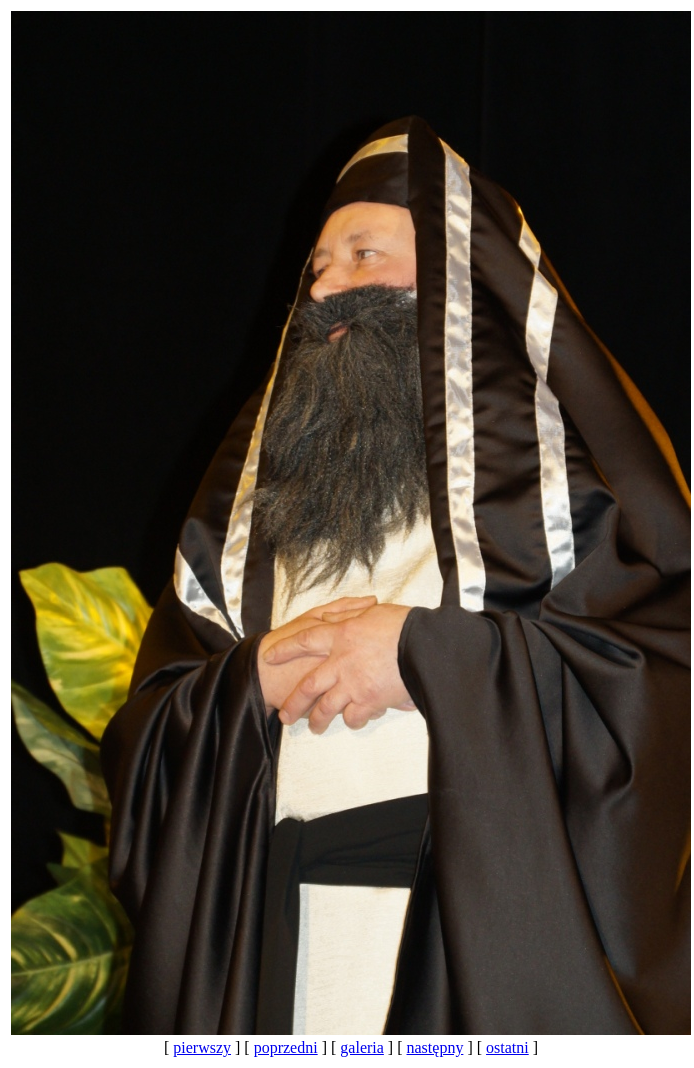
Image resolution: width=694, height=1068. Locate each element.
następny (435, 1047)
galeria (362, 1047)
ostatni (507, 1047)
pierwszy (202, 1047)
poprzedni (286, 1047)
